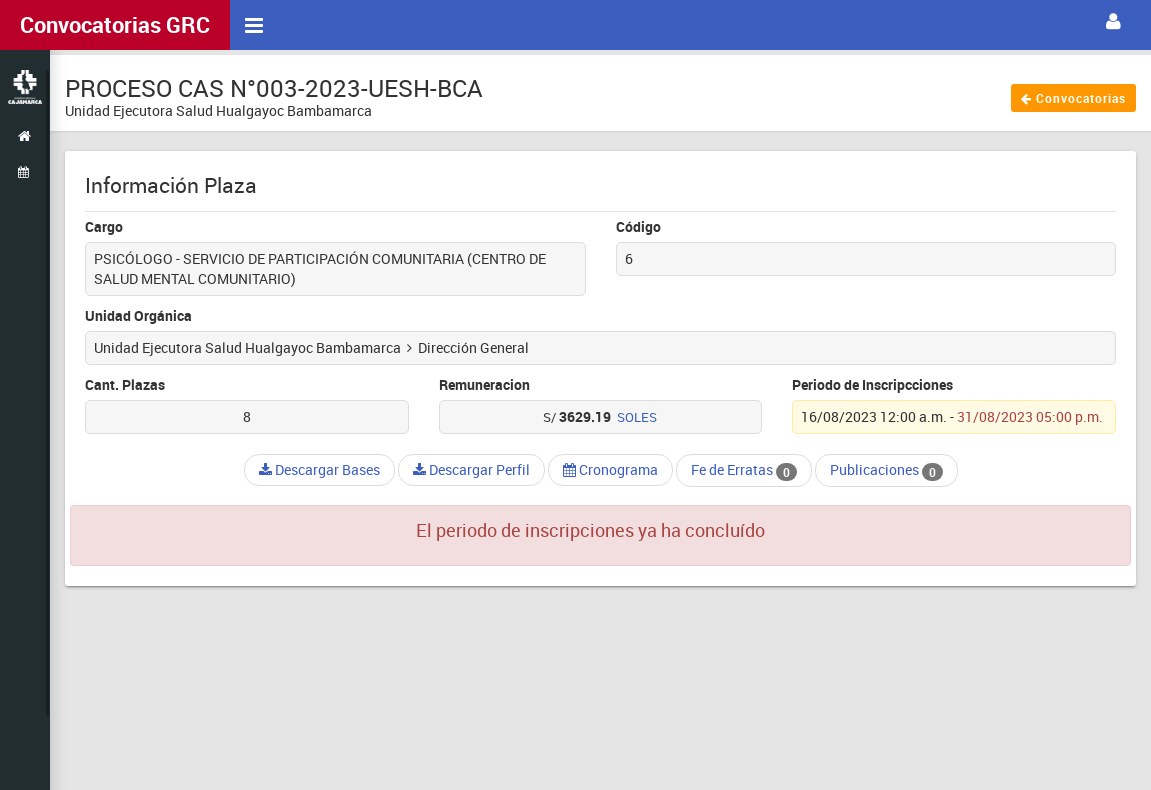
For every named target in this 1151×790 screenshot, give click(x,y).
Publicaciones (886, 470)
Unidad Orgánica (138, 315)
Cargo (104, 226)
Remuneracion (484, 384)
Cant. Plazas (125, 384)
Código (638, 226)
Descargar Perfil (471, 469)
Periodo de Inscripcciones (872, 384)
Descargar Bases (319, 469)
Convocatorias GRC (115, 24)
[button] (1113, 22)
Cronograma (610, 469)
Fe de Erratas (744, 470)
